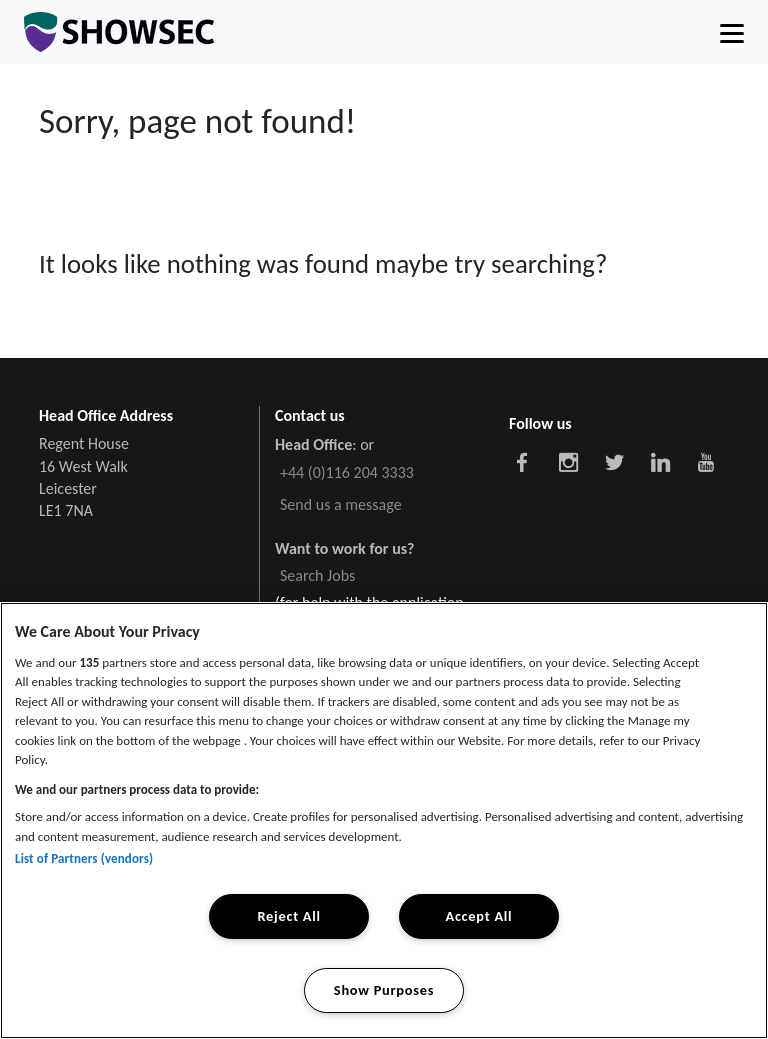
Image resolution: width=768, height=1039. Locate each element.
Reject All (288, 916)
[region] (384, 820)
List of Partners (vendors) (84, 858)
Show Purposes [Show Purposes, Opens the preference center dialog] (384, 990)
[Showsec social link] (522, 461)
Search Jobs (317, 575)
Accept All (478, 916)
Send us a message (341, 504)
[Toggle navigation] (732, 32)
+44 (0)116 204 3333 (347, 472)
